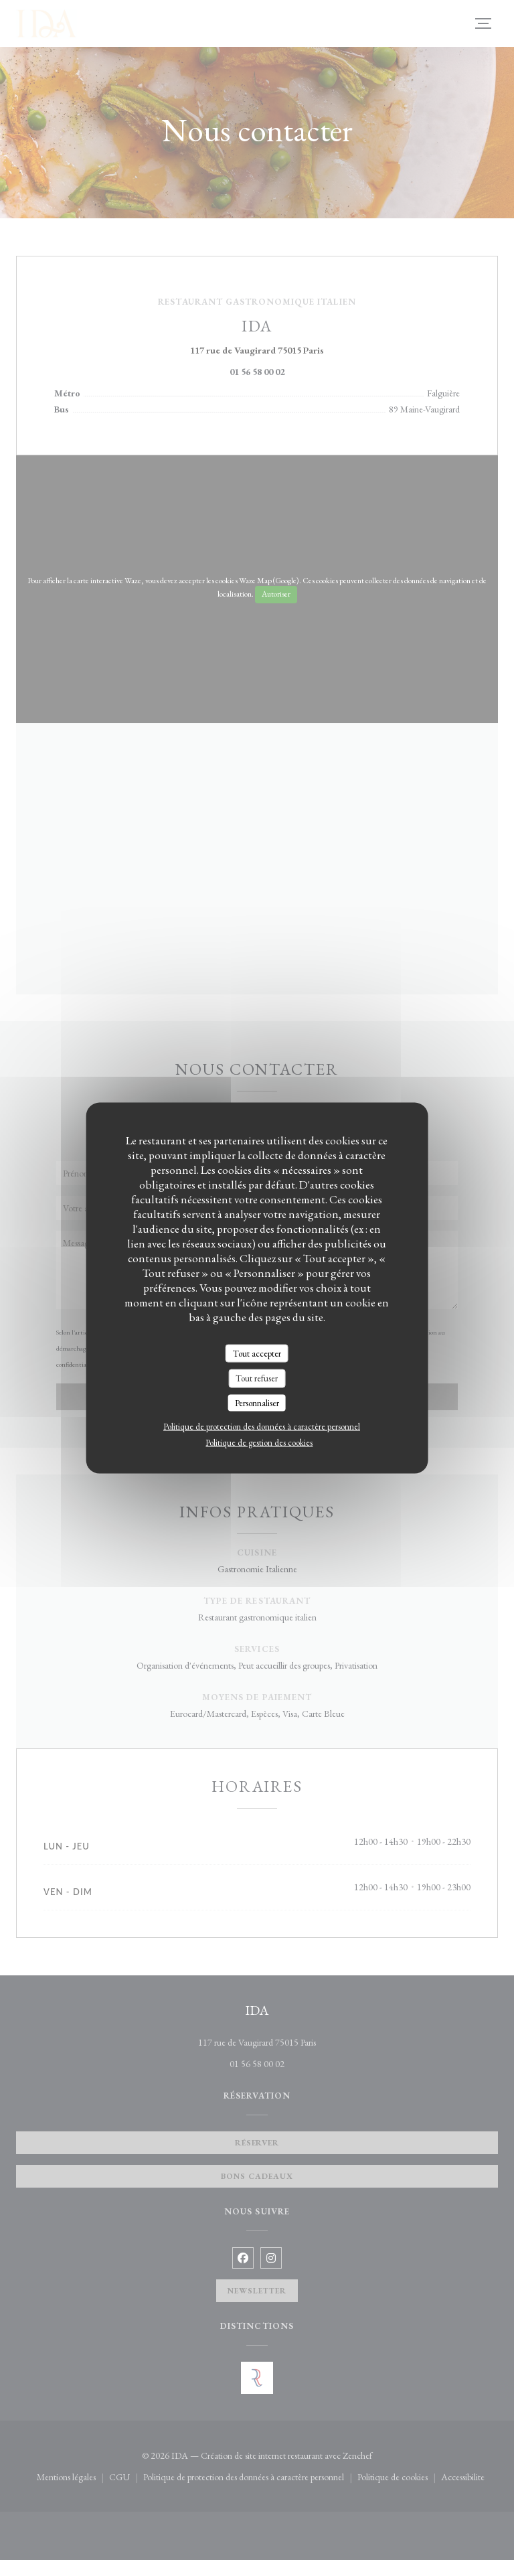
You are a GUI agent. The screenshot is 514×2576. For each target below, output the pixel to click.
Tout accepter (257, 1353)
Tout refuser (257, 1378)
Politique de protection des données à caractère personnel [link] (261, 1426)
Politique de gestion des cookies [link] (259, 1442)
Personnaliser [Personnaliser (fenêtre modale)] (257, 1402)
